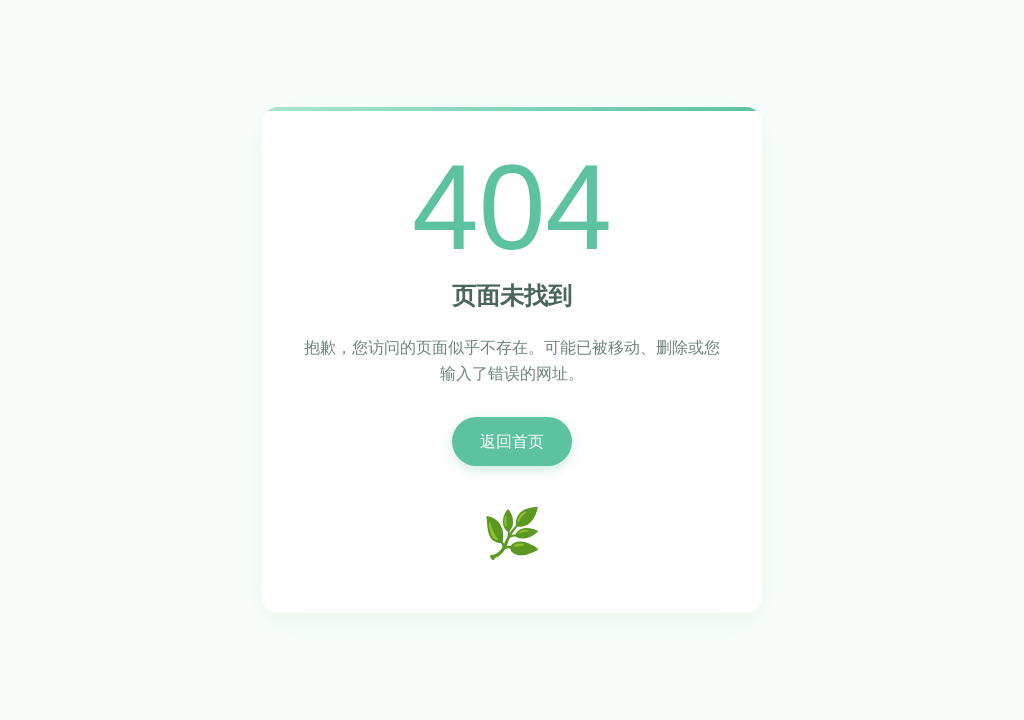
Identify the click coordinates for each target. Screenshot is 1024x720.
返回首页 (512, 441)
